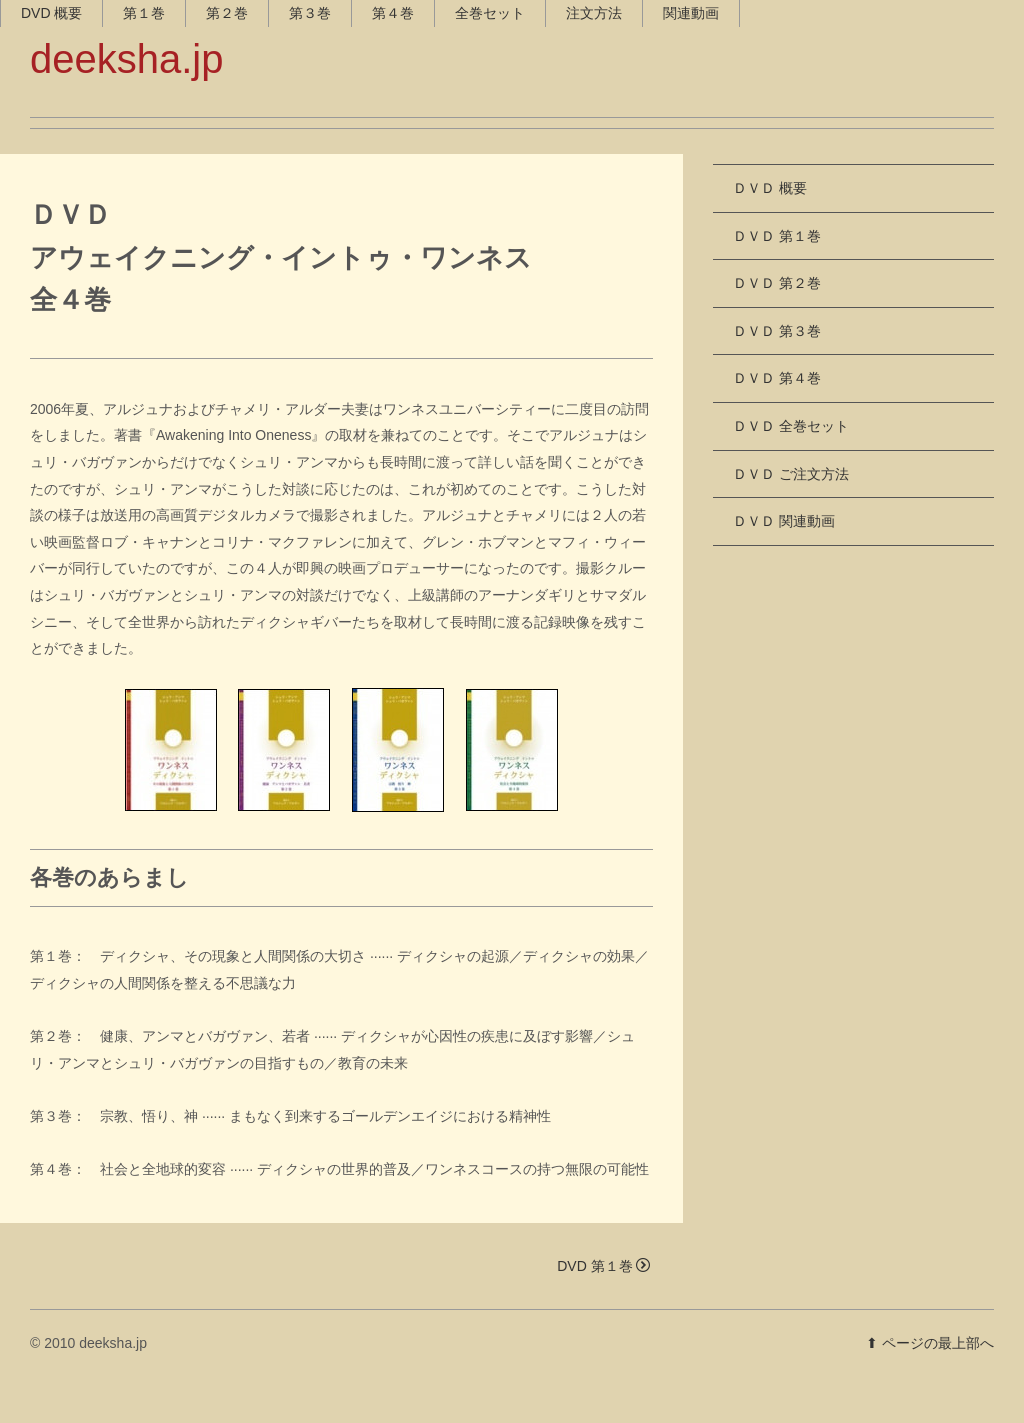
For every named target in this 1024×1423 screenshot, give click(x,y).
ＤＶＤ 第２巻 (777, 319)
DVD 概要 (81, 140)
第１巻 (174, 140)
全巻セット (520, 140)
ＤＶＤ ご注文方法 (791, 509)
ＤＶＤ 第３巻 (777, 366)
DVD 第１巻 (603, 1301)
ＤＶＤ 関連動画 (784, 557)
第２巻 (257, 140)
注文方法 (624, 140)
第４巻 (423, 140)
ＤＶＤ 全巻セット (791, 462)
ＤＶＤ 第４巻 (777, 414)
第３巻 (340, 140)
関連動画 (721, 140)
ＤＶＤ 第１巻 (777, 271)
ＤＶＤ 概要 (770, 224)
